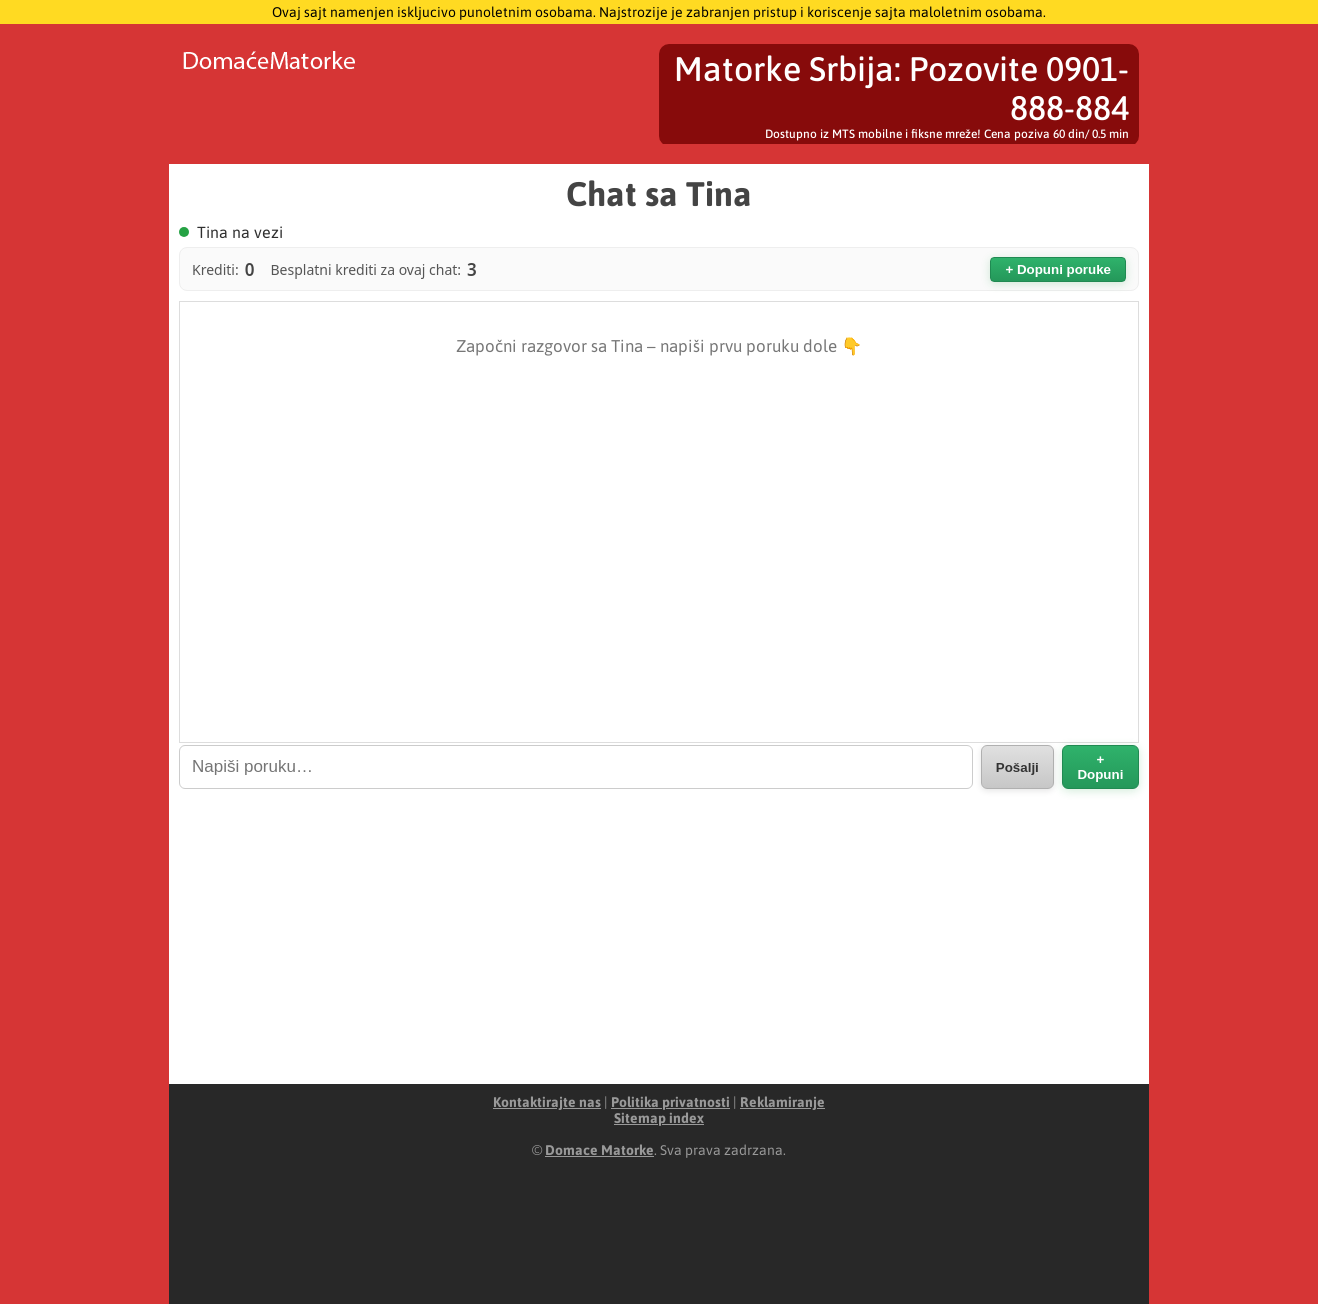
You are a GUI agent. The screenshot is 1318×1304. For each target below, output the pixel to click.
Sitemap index (659, 1118)
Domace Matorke (599, 1150)
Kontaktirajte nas (547, 1102)
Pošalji (1017, 767)
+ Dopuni (1100, 767)
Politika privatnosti (670, 1102)
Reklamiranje (782, 1102)
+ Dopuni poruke (1058, 269)
